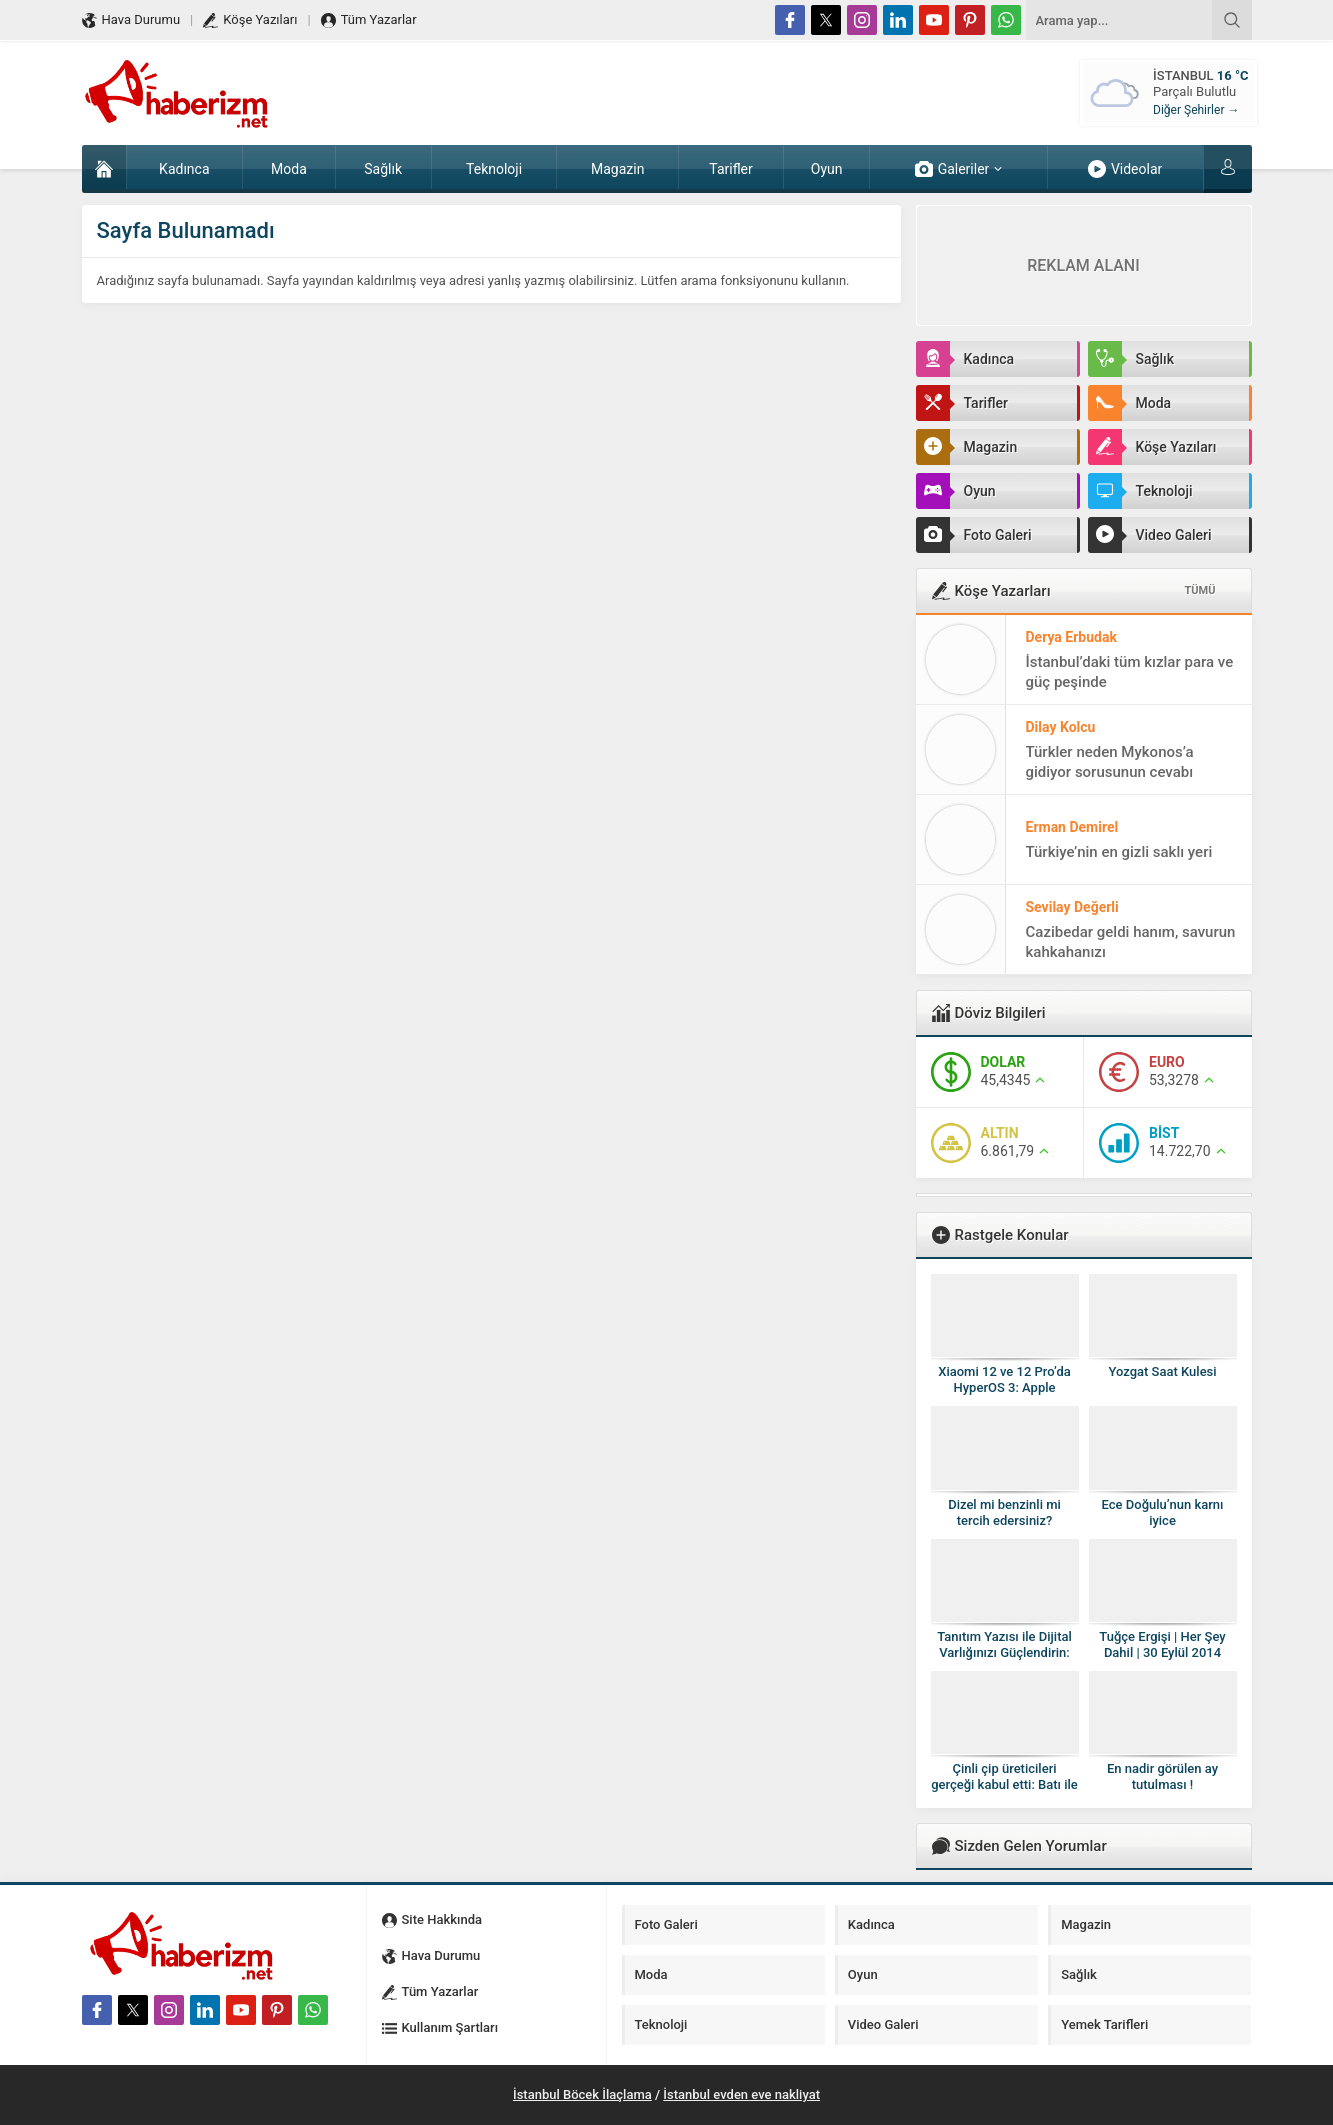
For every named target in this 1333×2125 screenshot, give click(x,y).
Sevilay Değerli (1072, 907)
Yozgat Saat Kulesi (1162, 1371)
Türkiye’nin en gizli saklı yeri (1119, 852)
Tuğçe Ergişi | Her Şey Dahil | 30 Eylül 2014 (1162, 1644)
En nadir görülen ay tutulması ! (1162, 1776)
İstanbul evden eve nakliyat (741, 2094)
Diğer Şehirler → (1196, 110)
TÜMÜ (1200, 590)
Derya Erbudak (1071, 637)
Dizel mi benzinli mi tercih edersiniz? (1004, 1512)
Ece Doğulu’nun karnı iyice (1163, 1512)
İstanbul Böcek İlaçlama (582, 2094)
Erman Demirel (1072, 827)
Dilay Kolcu (1061, 727)
